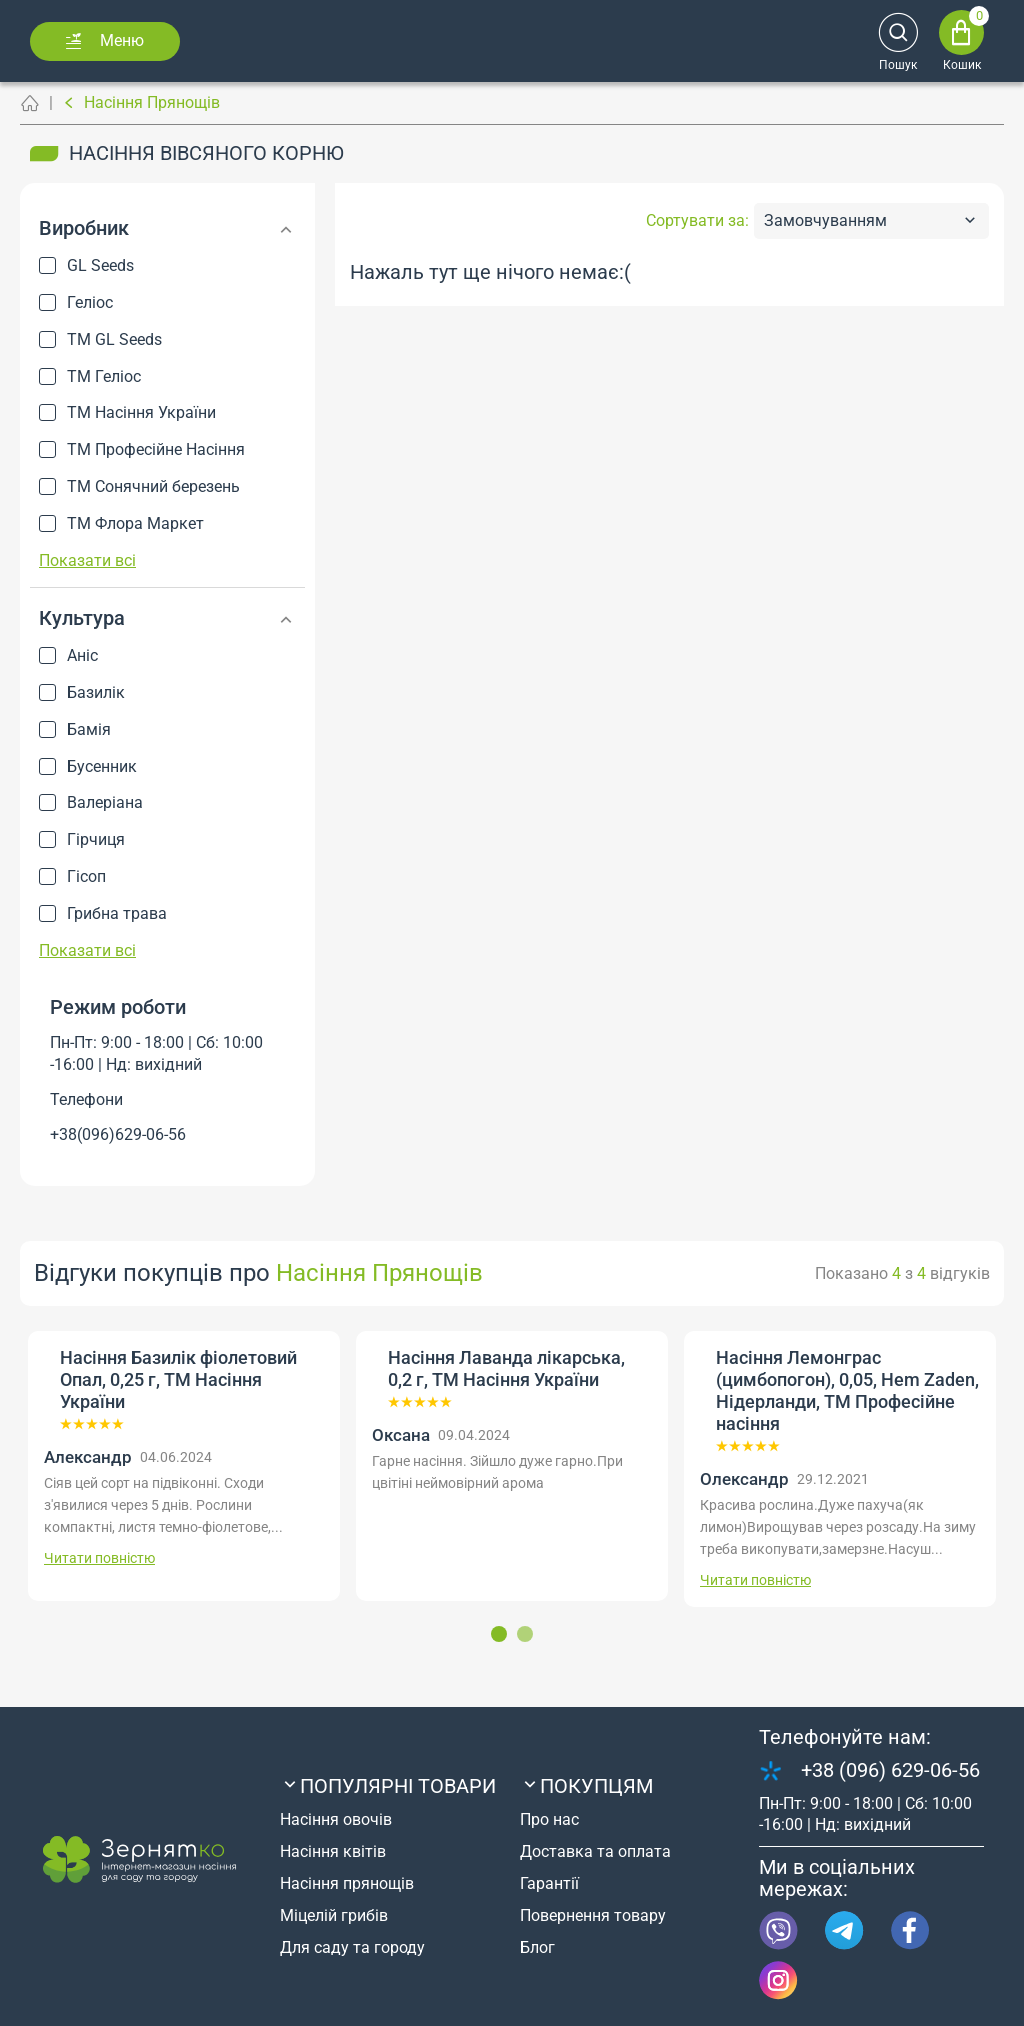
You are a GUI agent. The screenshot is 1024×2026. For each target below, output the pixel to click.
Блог (537, 1947)
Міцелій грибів (334, 1915)
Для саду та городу (352, 1947)
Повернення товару (593, 1915)
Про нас (549, 1819)
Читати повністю (99, 1558)
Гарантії (549, 1883)
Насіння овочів (336, 1819)
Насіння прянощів (347, 1883)
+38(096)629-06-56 (118, 1134)
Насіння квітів (333, 1851)
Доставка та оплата (595, 1851)
